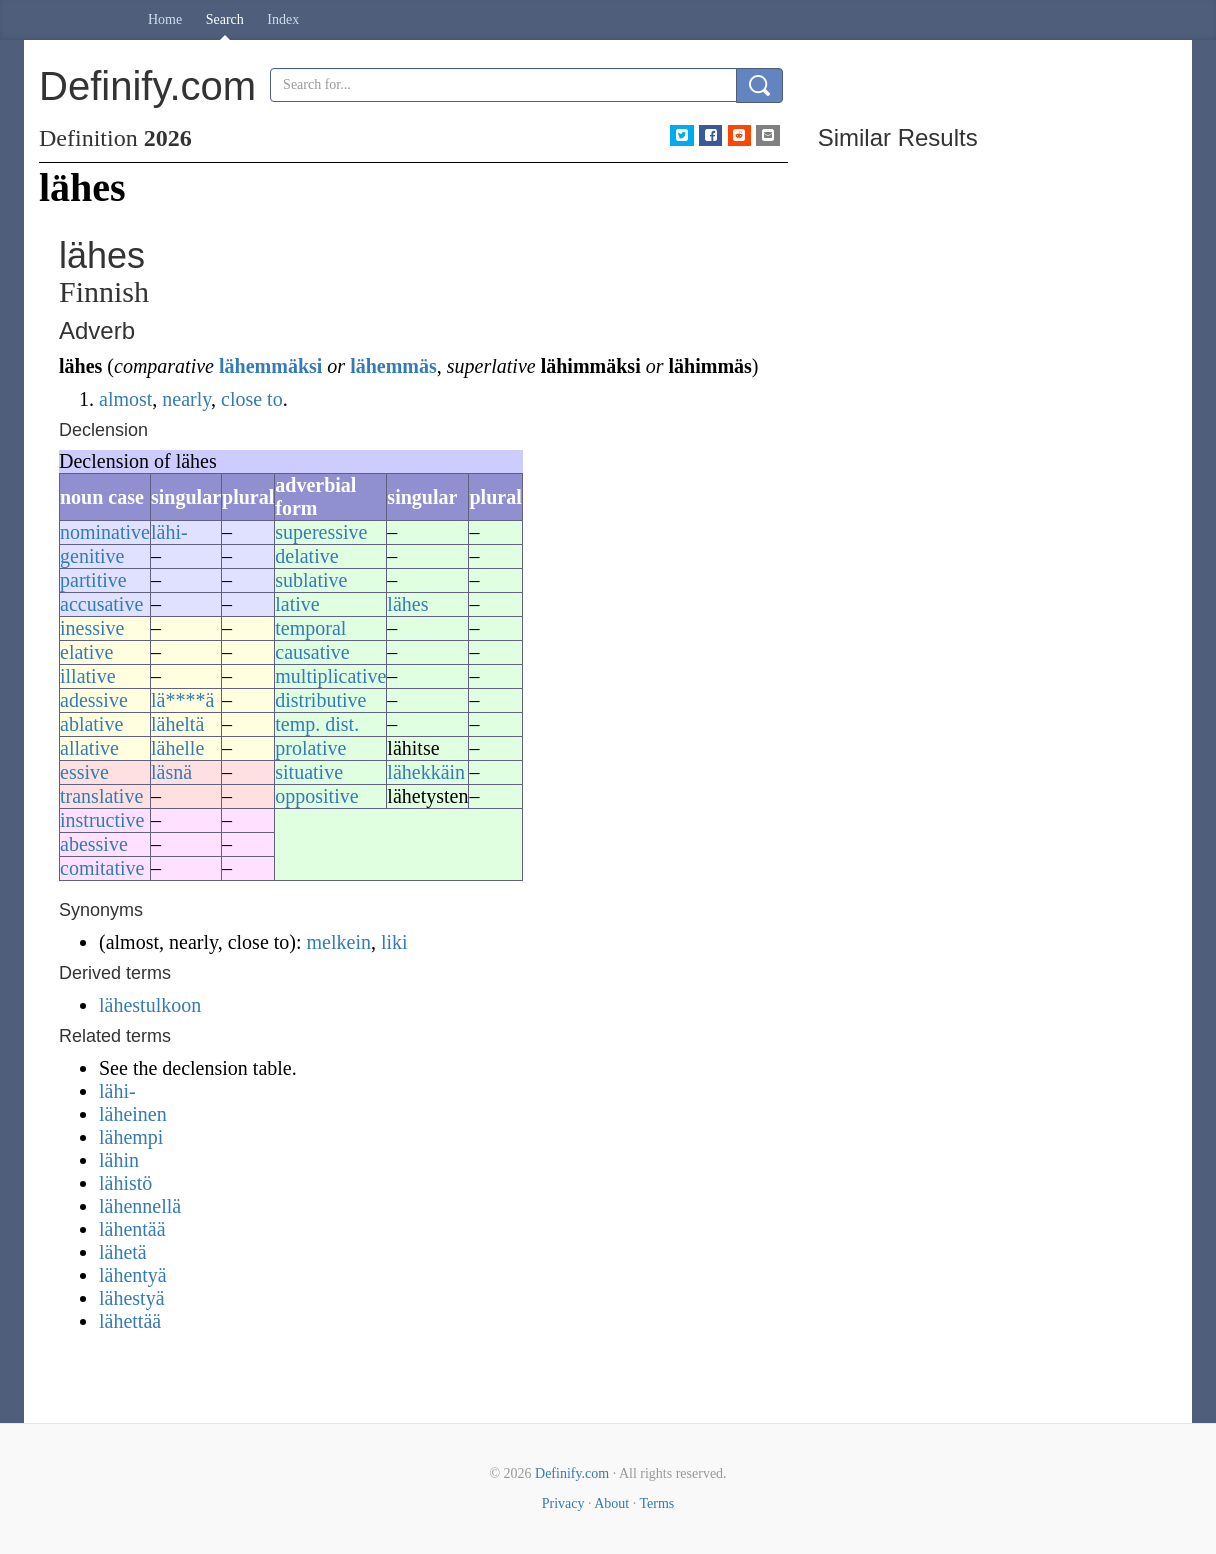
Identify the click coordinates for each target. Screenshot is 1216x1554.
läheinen (133, 1114)
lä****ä (182, 700)
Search (225, 19)
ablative (91, 724)
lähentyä (133, 1275)
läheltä (177, 724)
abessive (94, 844)
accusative (101, 604)
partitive (93, 580)
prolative (310, 748)
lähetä (123, 1252)
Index (283, 19)
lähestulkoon (150, 1005)
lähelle (177, 748)
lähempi (131, 1137)
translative (101, 796)
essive (84, 772)
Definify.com (572, 1473)
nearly (186, 399)
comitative (102, 868)
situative (309, 772)
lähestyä (132, 1298)
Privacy (563, 1503)
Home (165, 19)
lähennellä (140, 1206)
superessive (321, 532)
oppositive (316, 796)
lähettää (130, 1321)
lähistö (125, 1183)
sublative (311, 580)
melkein (339, 942)
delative (306, 556)
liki (394, 942)
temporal (310, 628)
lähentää (132, 1229)
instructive (102, 820)
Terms (656, 1503)
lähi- (169, 532)
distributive (320, 700)
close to (252, 399)
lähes (407, 604)
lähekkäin (426, 772)
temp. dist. (317, 724)
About (611, 1503)
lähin (119, 1160)
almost (125, 399)
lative (297, 604)
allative (89, 748)
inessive (92, 628)
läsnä (171, 772)
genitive (92, 556)
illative (88, 676)
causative (312, 652)
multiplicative (330, 676)
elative (86, 652)
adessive (94, 700)
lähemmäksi (270, 366)
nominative (105, 532)
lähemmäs (393, 366)
